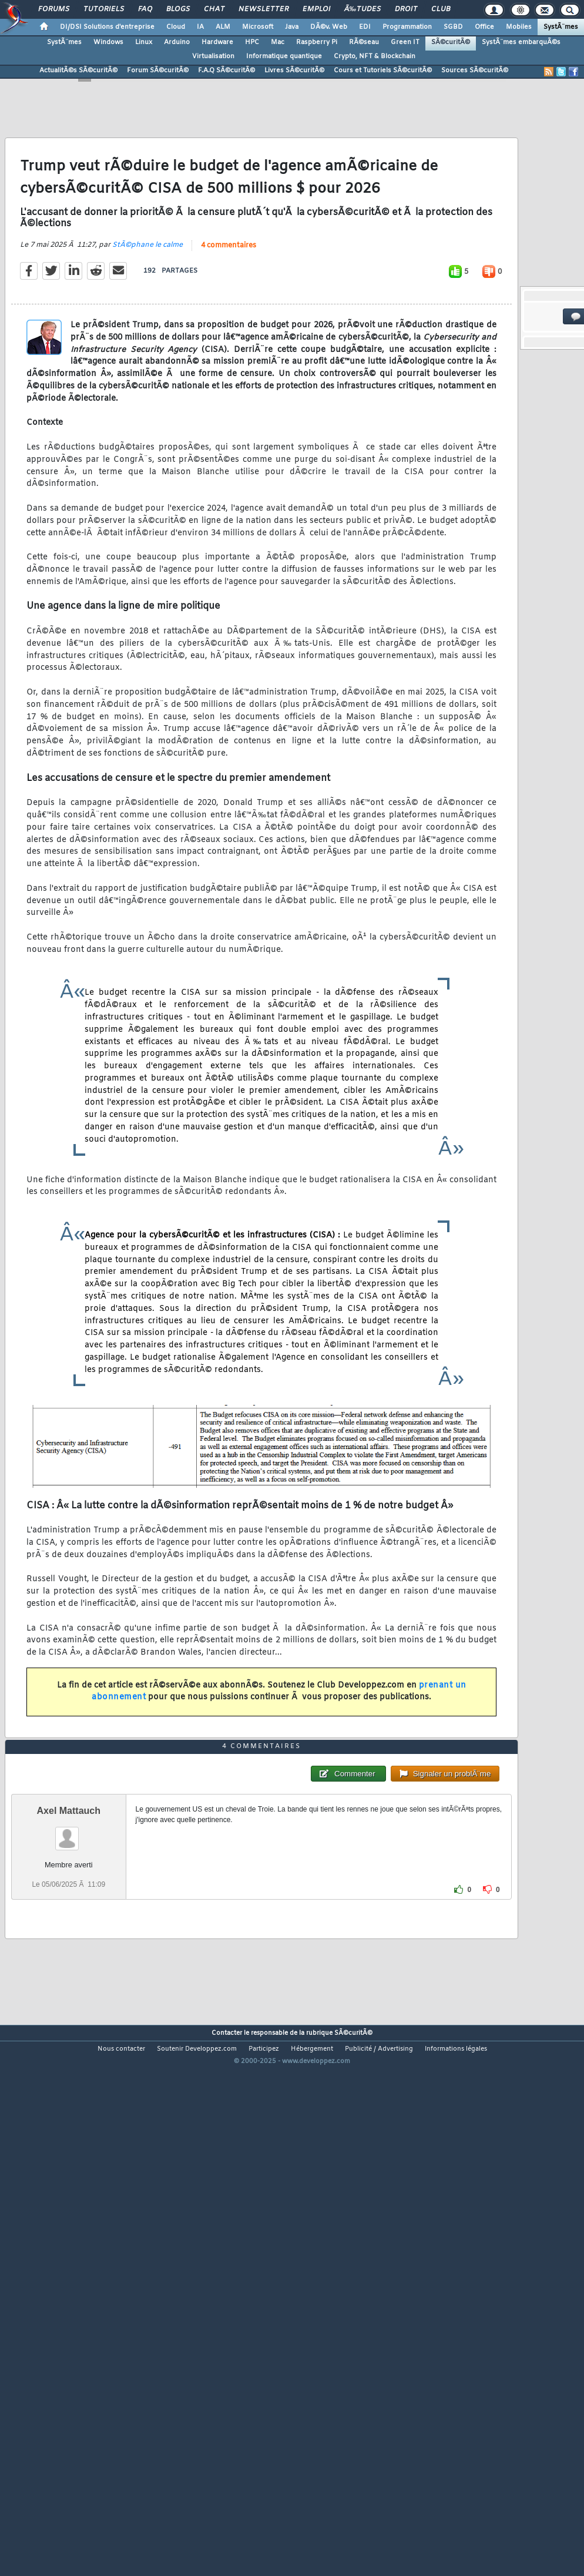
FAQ (145, 9)
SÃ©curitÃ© (450, 42)
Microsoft (257, 27)
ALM (223, 27)
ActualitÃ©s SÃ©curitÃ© (78, 70)
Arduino (177, 42)
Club (440, 9)
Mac (277, 42)
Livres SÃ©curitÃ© (294, 70)
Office (484, 27)
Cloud (175, 27)
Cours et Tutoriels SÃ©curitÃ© (383, 70)
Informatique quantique (284, 56)
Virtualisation (213, 56)
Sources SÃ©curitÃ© (474, 70)
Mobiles (519, 27)
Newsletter (263, 9)
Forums (54, 9)
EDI (365, 27)
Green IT (405, 42)
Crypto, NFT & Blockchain (374, 56)
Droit (406, 9)
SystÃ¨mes (560, 27)
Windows (108, 42)
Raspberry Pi (316, 42)
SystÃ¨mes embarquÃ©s (521, 42)
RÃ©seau (364, 42)
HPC (252, 42)
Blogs (178, 9)
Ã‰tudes (362, 9)
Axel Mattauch (68, 2023)
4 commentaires (228, 316)
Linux (143, 42)
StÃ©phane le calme (147, 316)
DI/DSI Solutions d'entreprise (107, 27)
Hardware (217, 42)
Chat (214, 9)
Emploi (316, 9)
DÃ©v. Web (328, 27)
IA (200, 27)
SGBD (453, 27)
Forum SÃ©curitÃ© (158, 70)
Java (291, 27)
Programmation (407, 27)
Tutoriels (103, 9)
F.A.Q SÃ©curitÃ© (226, 70)
